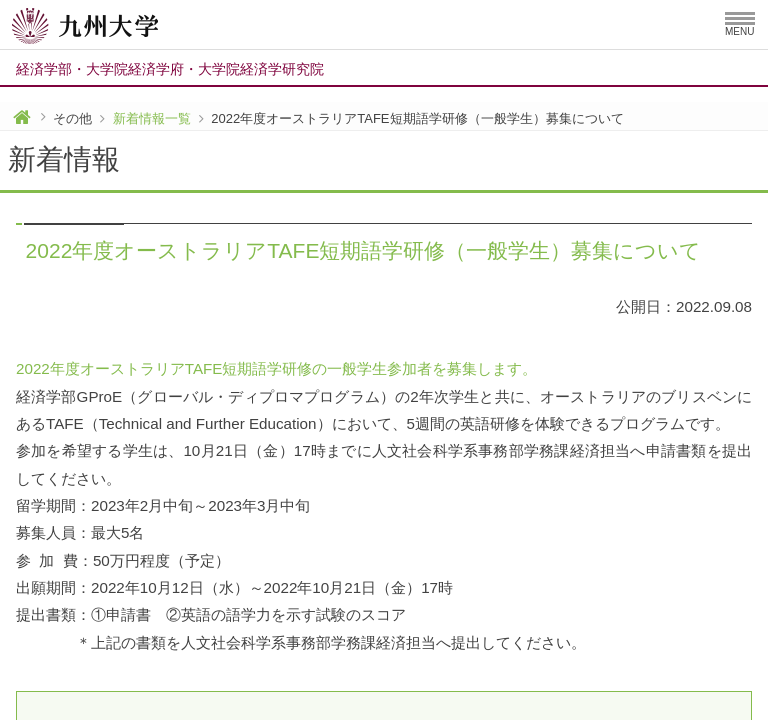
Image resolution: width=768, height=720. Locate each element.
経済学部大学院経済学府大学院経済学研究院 (170, 69)
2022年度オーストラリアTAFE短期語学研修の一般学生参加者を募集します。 (276, 368)
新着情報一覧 (152, 118)
